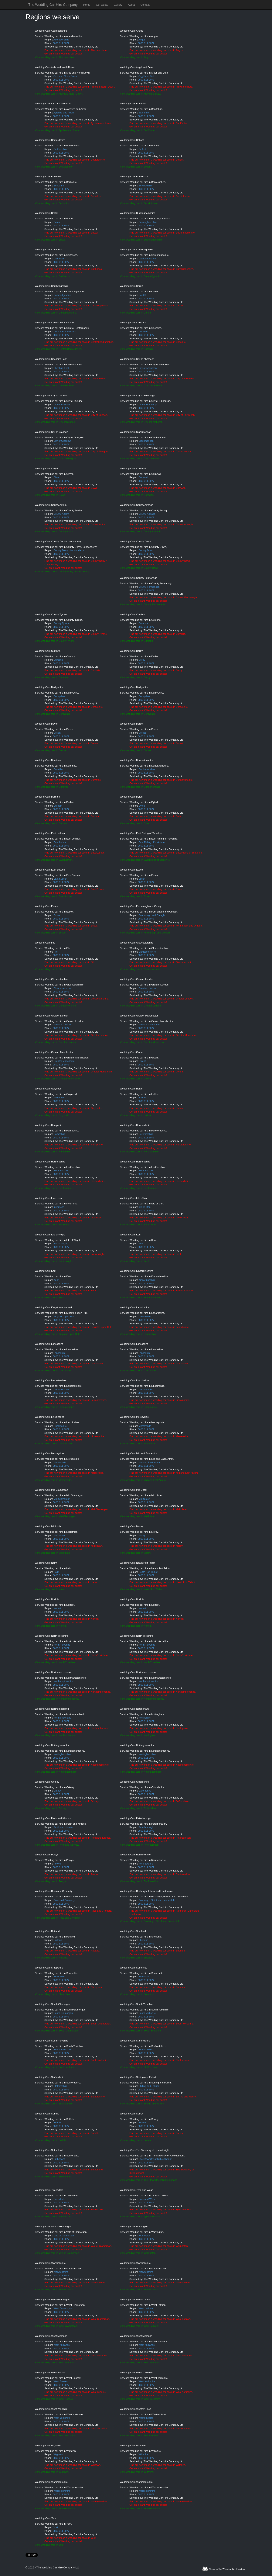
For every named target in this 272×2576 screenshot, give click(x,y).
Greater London (147, 988)
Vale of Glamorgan (63, 2235)
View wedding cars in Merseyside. (138, 1443)
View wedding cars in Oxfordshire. (138, 1808)
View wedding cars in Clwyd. (50, 494)
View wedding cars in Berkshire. (52, 203)
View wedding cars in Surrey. (135, 2140)
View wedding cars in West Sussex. (54, 2399)
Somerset (143, 1976)
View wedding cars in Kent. (134, 1261)
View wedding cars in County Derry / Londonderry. (62, 571)
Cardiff (142, 295)
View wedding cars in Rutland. (51, 1957)
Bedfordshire (60, 149)
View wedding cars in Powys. (50, 1881)
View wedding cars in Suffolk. (51, 2140)
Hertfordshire (60, 1170)
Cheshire (143, 331)
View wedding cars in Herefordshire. (139, 1151)
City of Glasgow (62, 440)
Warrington (144, 2235)
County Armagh (146, 513)
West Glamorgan (62, 2308)
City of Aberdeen (147, 368)
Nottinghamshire (62, 1754)
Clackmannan (146, 440)
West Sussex (60, 2381)
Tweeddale (59, 2199)
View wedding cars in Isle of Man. (138, 1224)
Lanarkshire (144, 1316)
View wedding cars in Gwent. (135, 1078)
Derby (141, 659)
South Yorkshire (147, 2013)
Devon (57, 732)
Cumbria (143, 623)
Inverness (58, 1207)
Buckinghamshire (147, 222)
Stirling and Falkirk (148, 2086)
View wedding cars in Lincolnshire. (138, 1407)
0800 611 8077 (61, 43)
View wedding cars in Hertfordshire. (54, 1188)
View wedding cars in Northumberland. (56, 1735)
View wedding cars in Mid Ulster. (137, 1516)
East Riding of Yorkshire (151, 842)
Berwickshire (145, 185)
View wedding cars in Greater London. (141, 1005)
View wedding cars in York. (49, 2544)
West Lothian (145, 2308)
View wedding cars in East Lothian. (54, 859)
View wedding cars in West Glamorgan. (56, 2326)
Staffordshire (145, 2049)
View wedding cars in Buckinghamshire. (141, 239)
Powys (57, 1863)
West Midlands (61, 2344)
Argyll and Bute (146, 76)
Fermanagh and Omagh (151, 915)
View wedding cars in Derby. (135, 677)
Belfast (142, 149)
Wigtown (58, 2454)
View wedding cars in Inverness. (52, 1224)
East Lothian (60, 842)
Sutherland (59, 2159)
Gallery (118, 4)
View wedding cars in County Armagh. (140, 531)
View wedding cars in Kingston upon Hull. (57, 1334)
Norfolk (57, 1608)
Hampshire (59, 1134)
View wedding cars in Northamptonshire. (57, 1698)
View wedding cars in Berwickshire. (139, 203)
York (55, 2527)
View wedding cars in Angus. (135, 57)
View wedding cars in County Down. (139, 567)
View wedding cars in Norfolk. (51, 1625)
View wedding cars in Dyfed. (135, 823)
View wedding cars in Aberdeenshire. (55, 57)
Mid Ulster (144, 1498)
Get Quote (102, 4)
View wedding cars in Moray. (135, 1552)
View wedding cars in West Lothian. (139, 2326)
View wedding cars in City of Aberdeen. (141, 385)
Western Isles (145, 2417)
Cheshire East (61, 368)
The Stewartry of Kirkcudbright (155, 2159)
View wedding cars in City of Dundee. (55, 422)
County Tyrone (61, 623)
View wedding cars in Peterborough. (139, 1844)
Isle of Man (144, 1207)
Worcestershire (61, 2490)
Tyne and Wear (146, 2199)
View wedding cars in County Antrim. (55, 531)
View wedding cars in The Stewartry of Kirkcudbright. (148, 2180)
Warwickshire (60, 2271)
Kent (141, 1243)
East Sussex (60, 878)
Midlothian (59, 1535)
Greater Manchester (149, 1024)
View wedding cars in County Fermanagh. (142, 604)
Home (86, 4)
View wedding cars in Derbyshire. (53, 713)
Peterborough (145, 1827)
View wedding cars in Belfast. (136, 166)
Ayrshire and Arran (63, 112)
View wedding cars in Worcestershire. (55, 2508)
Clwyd (56, 477)
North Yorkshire (61, 1644)
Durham (57, 805)
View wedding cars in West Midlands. (55, 2362)
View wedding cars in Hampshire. (53, 1151)
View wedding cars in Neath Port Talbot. (141, 1589)
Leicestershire (61, 1389)
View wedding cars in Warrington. (138, 2253)
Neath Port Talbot (147, 1571)
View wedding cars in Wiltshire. (137, 2471)
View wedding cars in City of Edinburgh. (141, 422)
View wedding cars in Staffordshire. (139, 2067)
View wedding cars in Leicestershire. (55, 1407)
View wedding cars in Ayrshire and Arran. (57, 130)
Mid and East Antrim (149, 1462)
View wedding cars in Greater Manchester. (143, 1042)
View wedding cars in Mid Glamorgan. (55, 1516)
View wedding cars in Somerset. (137, 1994)
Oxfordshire (144, 1790)
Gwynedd (58, 1097)
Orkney (57, 1790)
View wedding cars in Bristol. (50, 239)
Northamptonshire (63, 1681)
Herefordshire (145, 1134)
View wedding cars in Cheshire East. (55, 385)
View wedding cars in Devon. (50, 750)
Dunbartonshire (146, 769)
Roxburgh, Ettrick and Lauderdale (156, 1900)
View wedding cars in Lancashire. (53, 1370)
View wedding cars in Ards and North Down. (59, 93)
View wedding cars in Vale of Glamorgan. (57, 2253)
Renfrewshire (145, 1863)
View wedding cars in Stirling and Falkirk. (142, 2103)
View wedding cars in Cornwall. (137, 494)
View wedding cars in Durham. (51, 823)
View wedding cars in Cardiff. (135, 312)
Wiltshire (143, 2454)
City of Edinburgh (147, 404)
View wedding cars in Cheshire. (137, 349)
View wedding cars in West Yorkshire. (140, 2399)
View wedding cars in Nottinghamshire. (56, 1771)
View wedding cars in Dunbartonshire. (140, 786)
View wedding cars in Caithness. (52, 276)
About (131, 4)
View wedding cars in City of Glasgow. (55, 458)
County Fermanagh (148, 586)
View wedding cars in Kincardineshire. (140, 1297)
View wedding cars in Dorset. (135, 750)
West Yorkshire (146, 2381)
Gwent (142, 1061)
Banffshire (143, 112)
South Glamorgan (63, 2013)
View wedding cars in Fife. (49, 969)
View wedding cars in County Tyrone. (55, 640)
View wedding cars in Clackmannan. (139, 458)
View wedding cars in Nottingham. (138, 1735)
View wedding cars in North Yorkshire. (55, 1662)
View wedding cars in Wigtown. (52, 2471)
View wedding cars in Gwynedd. (52, 1115)
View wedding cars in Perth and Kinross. (57, 1844)
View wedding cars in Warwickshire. (54, 2289)
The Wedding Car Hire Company (53, 5)
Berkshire (58, 185)
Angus (141, 39)
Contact (145, 4)
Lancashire (59, 1353)
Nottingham (144, 1717)
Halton (142, 1097)
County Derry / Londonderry (68, 550)
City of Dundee (61, 404)
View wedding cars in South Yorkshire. (141, 2030)
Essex (141, 878)
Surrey (142, 2122)
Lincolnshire (144, 1389)
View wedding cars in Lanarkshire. (138, 1334)
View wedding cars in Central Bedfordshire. (58, 349)
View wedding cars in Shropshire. (53, 1994)
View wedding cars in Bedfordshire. (54, 166)
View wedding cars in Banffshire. (137, 130)
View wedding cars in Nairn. (50, 1589)
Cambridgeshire (147, 258)
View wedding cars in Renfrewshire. (139, 1881)
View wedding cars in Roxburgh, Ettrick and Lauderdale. (150, 1921)
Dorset (142, 732)
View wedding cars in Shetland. (137, 1957)
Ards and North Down (65, 76)
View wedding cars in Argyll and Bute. (140, 93)
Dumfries (58, 769)
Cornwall (143, 477)
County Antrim (61, 513)
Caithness (58, 258)
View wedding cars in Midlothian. (52, 1552)
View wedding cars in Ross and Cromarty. (57, 1917)
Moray (141, 1535)
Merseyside (144, 1426)
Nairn (56, 1571)
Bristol (56, 222)
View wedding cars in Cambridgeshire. (141, 276)
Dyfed (141, 805)
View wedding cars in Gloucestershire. (141, 969)
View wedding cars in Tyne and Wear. (140, 2216)
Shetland (143, 1940)
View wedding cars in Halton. (135, 1115)
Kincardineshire (146, 1280)
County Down (145, 550)
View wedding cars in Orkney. (51, 1808)
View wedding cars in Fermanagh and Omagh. (145, 932)
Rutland (57, 1940)
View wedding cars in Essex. (135, 896)
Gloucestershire (147, 951)
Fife (55, 951)
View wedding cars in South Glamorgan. (57, 2030)
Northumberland (62, 1717)
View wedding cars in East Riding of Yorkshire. (145, 859)
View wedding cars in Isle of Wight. (54, 1261)
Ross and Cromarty (64, 1900)
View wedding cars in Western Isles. (139, 2435)
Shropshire (59, 1976)
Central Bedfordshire (64, 331)
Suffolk (57, 2122)
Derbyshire (59, 696)
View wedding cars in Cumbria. (137, 640)
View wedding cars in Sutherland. (53, 2176)
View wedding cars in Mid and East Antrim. (143, 1480)
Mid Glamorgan (61, 1498)
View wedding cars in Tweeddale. (53, 2216)
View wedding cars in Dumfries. (52, 786)
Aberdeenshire (61, 39)
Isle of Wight (60, 1243)
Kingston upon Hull (63, 1316)
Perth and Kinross (63, 1827)
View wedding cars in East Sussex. (54, 896)
